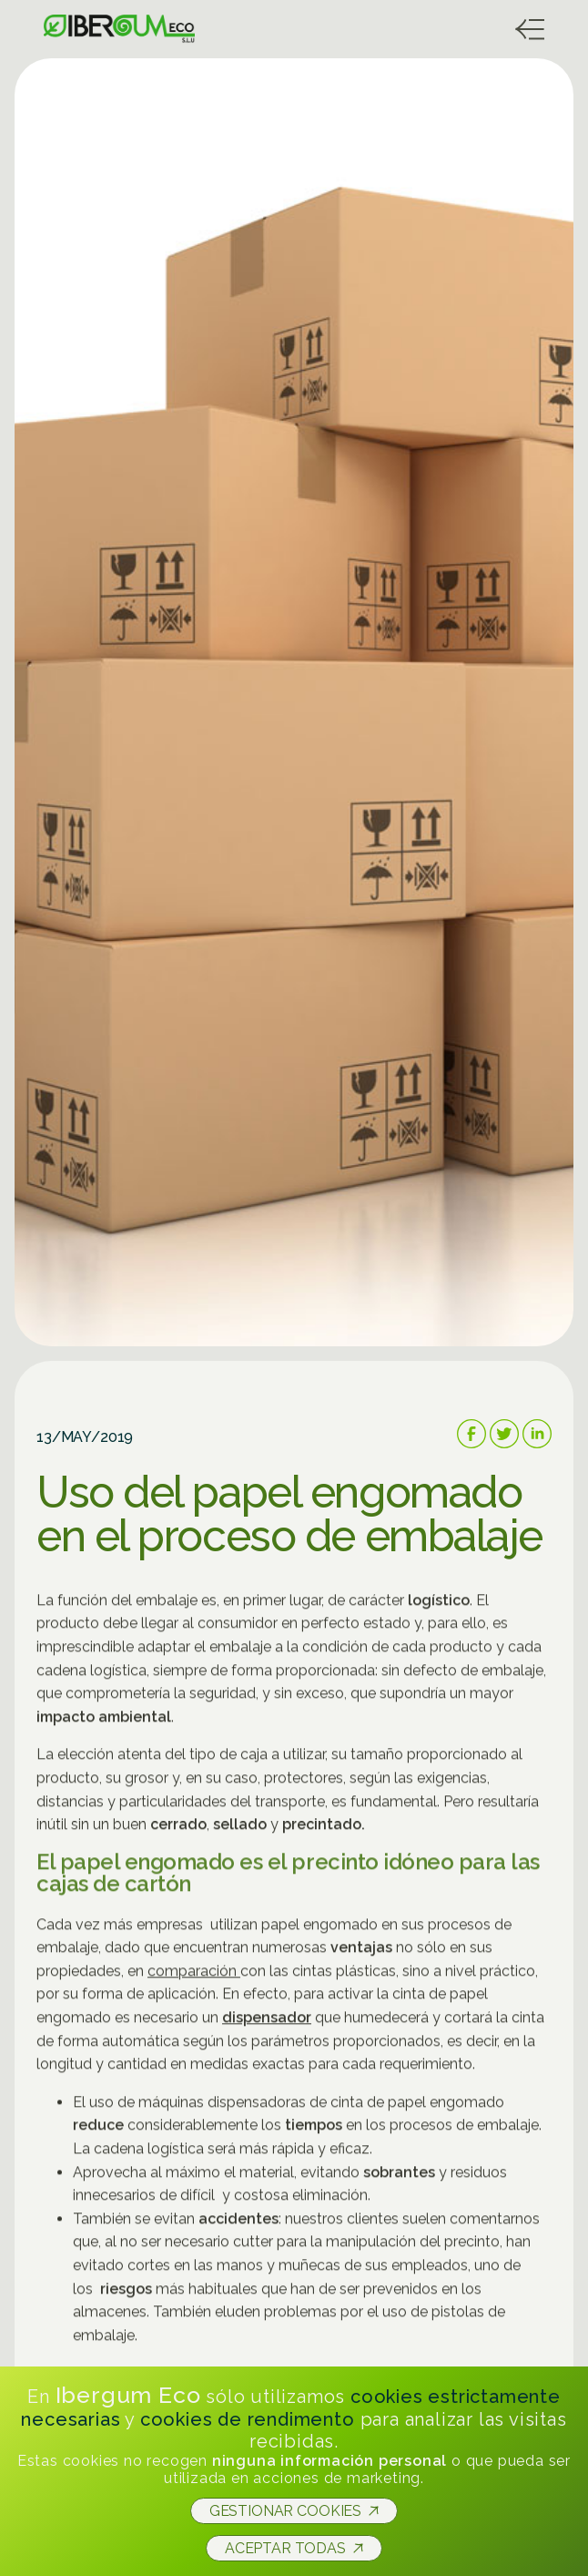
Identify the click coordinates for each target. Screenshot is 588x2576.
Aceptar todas (285, 2548)
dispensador (266, 2021)
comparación (193, 1975)
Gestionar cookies (285, 2511)
